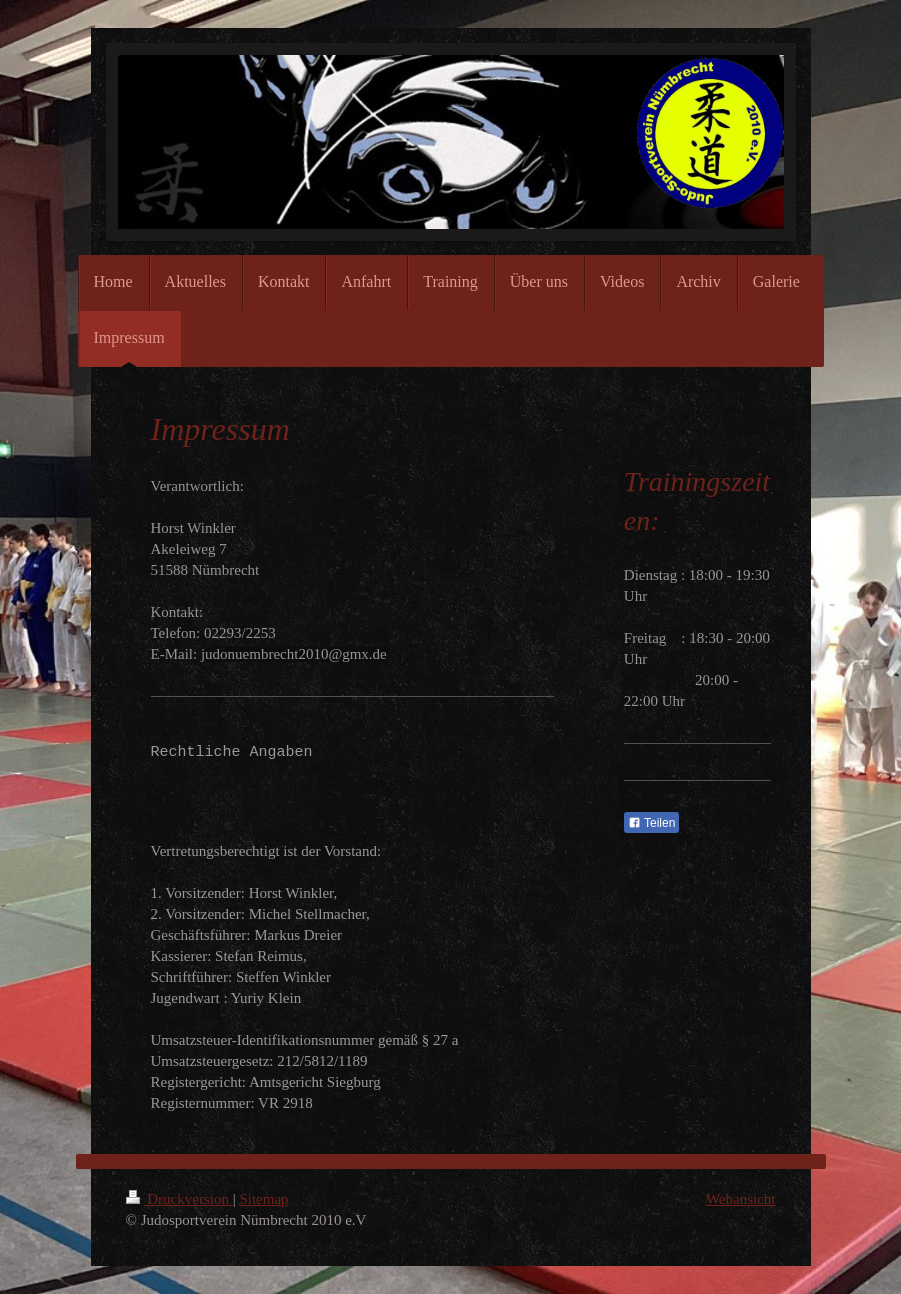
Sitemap (263, 1199)
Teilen (651, 823)
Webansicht (741, 1199)
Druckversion (179, 1199)
